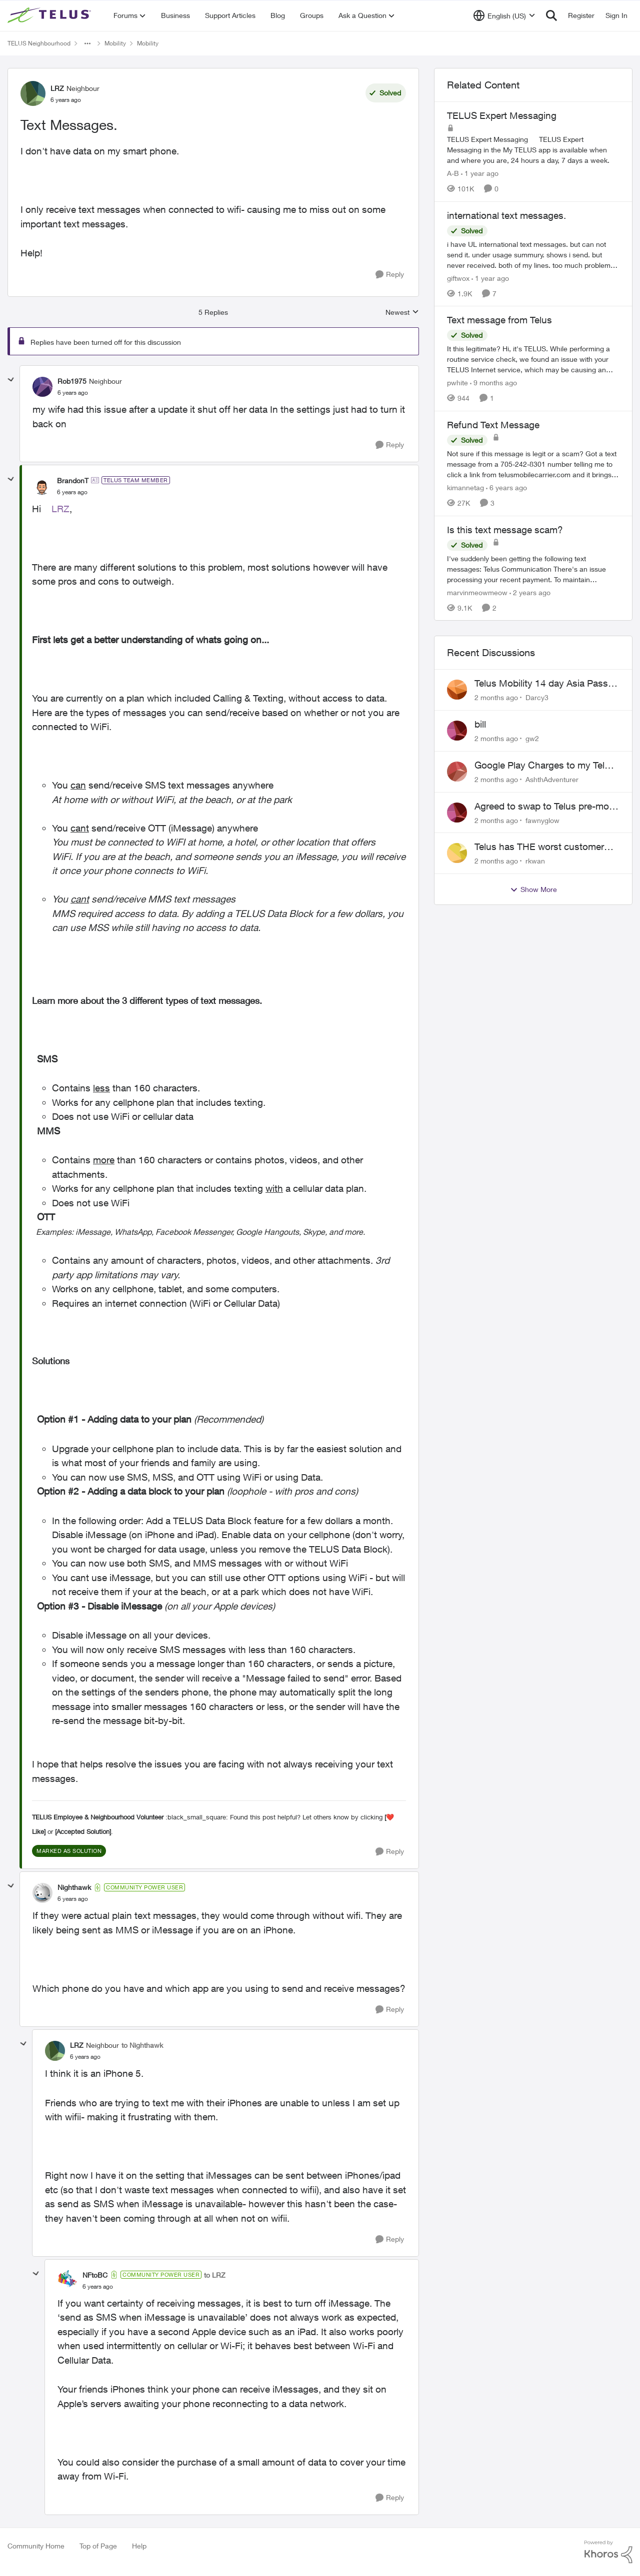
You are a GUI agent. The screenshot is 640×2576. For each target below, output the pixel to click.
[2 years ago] (530, 592)
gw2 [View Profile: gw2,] (532, 738)
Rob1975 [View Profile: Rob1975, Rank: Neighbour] (72, 381)
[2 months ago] (496, 697)
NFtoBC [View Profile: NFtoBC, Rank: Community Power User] (95, 2275)
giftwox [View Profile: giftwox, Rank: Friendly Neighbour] (458, 277)
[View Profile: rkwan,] (457, 853)
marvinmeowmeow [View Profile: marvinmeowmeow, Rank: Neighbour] (477, 592)
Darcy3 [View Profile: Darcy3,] (537, 697)
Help (139, 2546)
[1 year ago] (479, 173)
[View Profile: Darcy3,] (457, 690)
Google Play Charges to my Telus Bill (544, 766)
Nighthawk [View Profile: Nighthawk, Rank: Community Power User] (74, 1887)
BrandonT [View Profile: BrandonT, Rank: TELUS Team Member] (72, 480)
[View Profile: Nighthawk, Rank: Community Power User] (42, 1893)
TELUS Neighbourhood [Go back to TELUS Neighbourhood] (39, 43)
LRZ (61, 508)
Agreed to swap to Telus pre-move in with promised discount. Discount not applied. (546, 807)
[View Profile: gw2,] (457, 731)
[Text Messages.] (73, 392)
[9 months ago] (493, 382)
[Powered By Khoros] (608, 2552)
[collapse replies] (11, 380)
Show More (533, 889)
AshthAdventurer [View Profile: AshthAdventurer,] (552, 779)
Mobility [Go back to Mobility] (115, 43)
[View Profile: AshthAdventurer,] (457, 772)
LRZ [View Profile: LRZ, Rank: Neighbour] (57, 88)
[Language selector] (504, 15)
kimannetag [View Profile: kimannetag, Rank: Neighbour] (465, 487)
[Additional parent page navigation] (88, 43)
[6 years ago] (506, 487)
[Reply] (390, 274)
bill (480, 724)
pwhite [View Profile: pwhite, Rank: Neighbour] (457, 382)
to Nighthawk (142, 2045)
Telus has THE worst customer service (539, 847)
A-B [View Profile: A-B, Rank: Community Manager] (453, 173)
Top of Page (98, 2546)
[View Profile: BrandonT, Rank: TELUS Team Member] (42, 486)
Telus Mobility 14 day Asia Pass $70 (541, 684)
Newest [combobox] (402, 312)
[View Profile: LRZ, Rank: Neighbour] (33, 93)
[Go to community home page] (51, 15)
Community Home (36, 2546)
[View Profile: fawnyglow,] (457, 813)
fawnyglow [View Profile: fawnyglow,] (543, 820)
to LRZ (215, 2275)
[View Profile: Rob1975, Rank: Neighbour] (42, 387)
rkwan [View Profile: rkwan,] (535, 861)
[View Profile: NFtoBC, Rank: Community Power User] (68, 2280)
